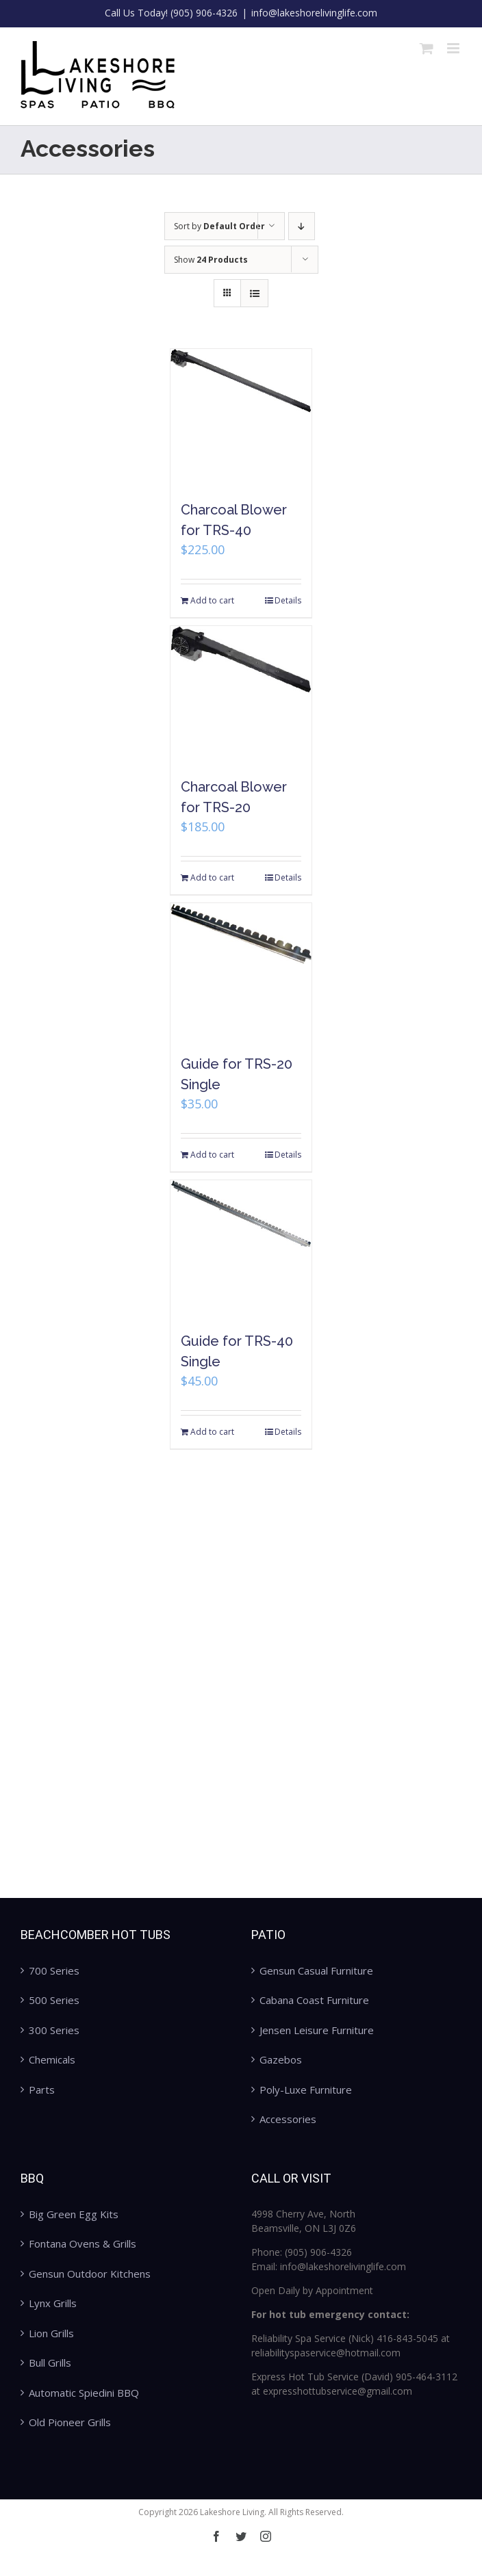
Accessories (287, 2119)
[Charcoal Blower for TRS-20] (241, 694)
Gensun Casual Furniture (316, 1970)
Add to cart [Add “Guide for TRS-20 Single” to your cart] (212, 1154)
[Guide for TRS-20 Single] (241, 971)
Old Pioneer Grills (70, 2422)
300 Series (54, 2030)
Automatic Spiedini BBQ (84, 2392)
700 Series (54, 1970)
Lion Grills (51, 2333)
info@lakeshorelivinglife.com (314, 12)
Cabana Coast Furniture (314, 2000)
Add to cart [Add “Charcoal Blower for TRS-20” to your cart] (212, 877)
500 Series (54, 2000)
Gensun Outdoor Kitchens (90, 2273)
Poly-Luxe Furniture (305, 2089)
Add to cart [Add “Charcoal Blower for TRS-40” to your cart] (212, 600)
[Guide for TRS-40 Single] (241, 1248)
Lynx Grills (53, 2303)
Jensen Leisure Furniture (316, 2030)
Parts (42, 2089)
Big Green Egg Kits (73, 2214)
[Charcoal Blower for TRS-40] (241, 417)
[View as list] (254, 293)
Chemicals (52, 2059)
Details (288, 600)
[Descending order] (301, 226)
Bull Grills (50, 2362)
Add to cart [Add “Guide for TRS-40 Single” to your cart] (212, 1431)
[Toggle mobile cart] (426, 48)
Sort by (219, 226)
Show (211, 259)
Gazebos (280, 2059)
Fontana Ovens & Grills (82, 2243)
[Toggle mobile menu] (454, 48)
